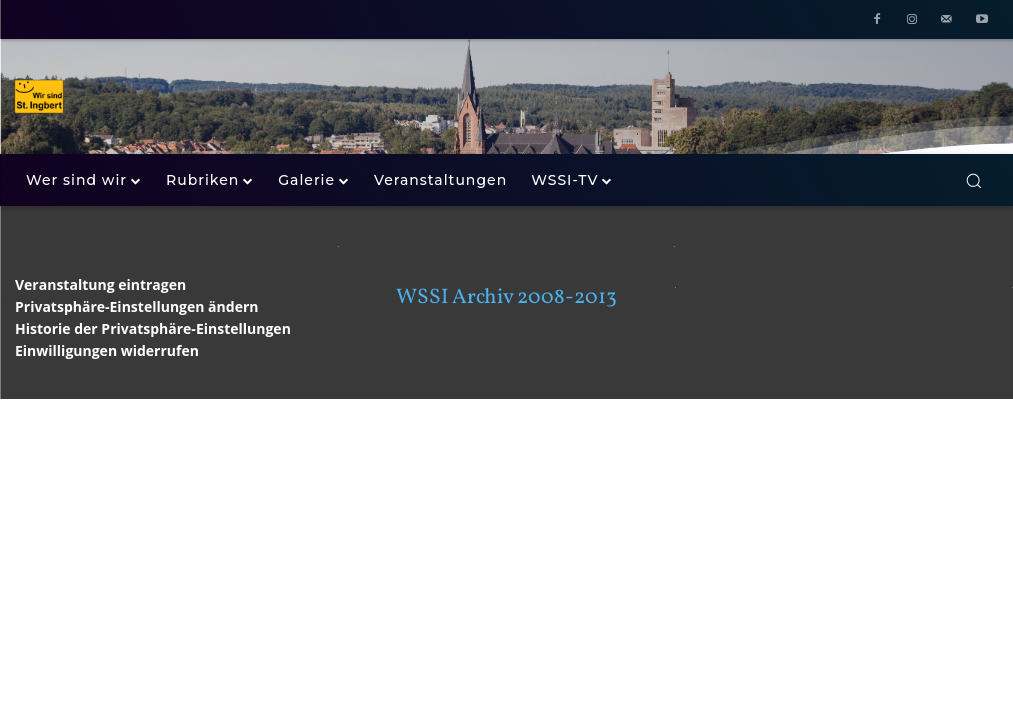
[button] (973, 180)
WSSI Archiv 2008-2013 (506, 297)
